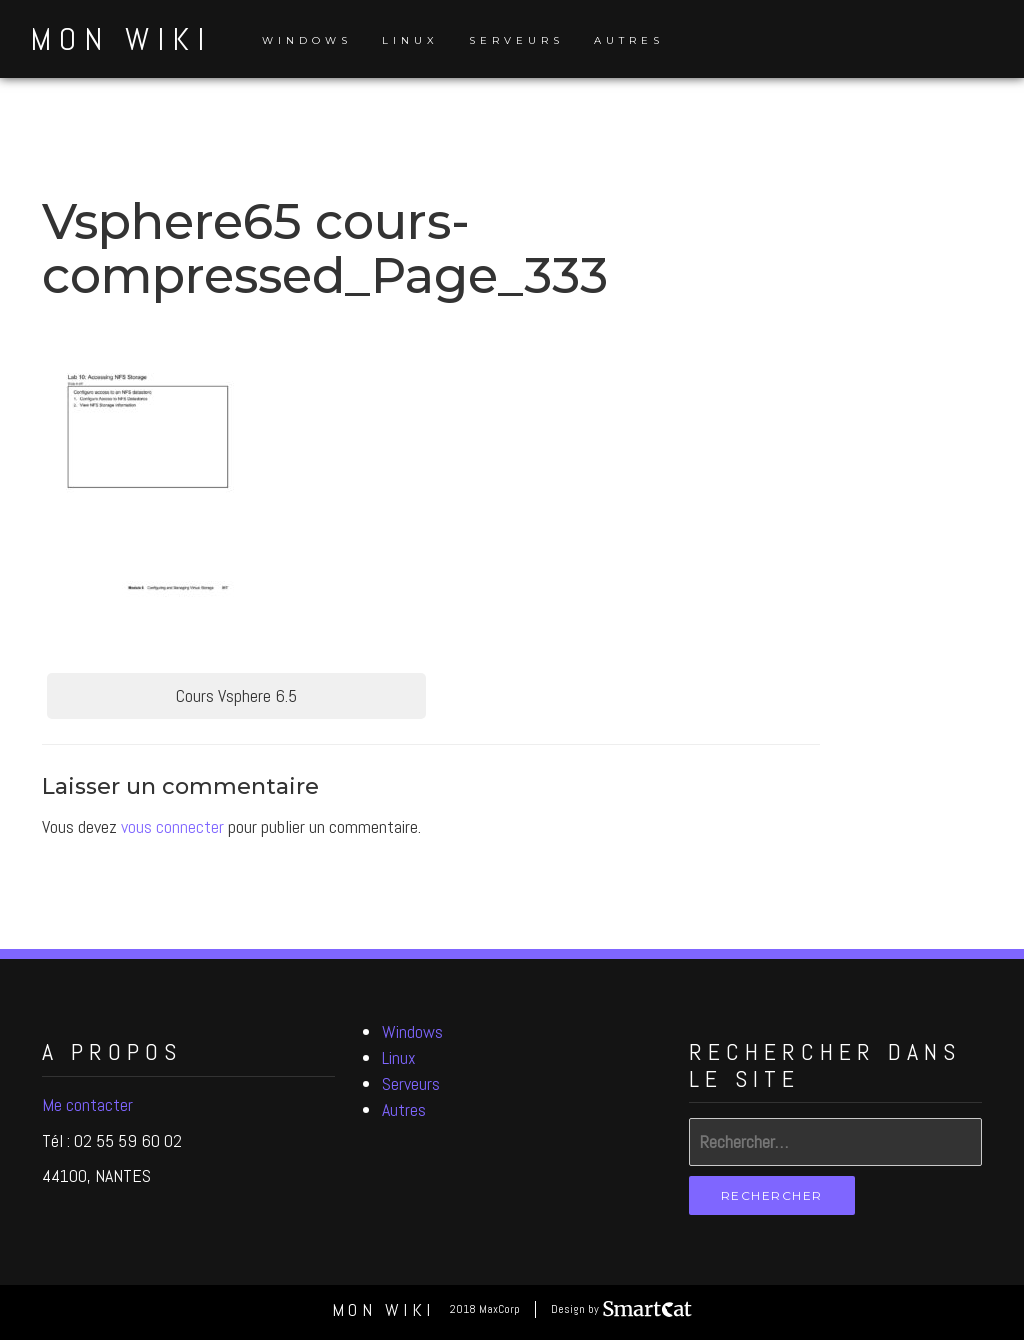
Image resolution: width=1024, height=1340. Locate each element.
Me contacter (87, 1104)
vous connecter (172, 826)
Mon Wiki (121, 39)
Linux (410, 40)
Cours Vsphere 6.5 (236, 695)
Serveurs (516, 40)
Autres (629, 40)
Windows (307, 40)
